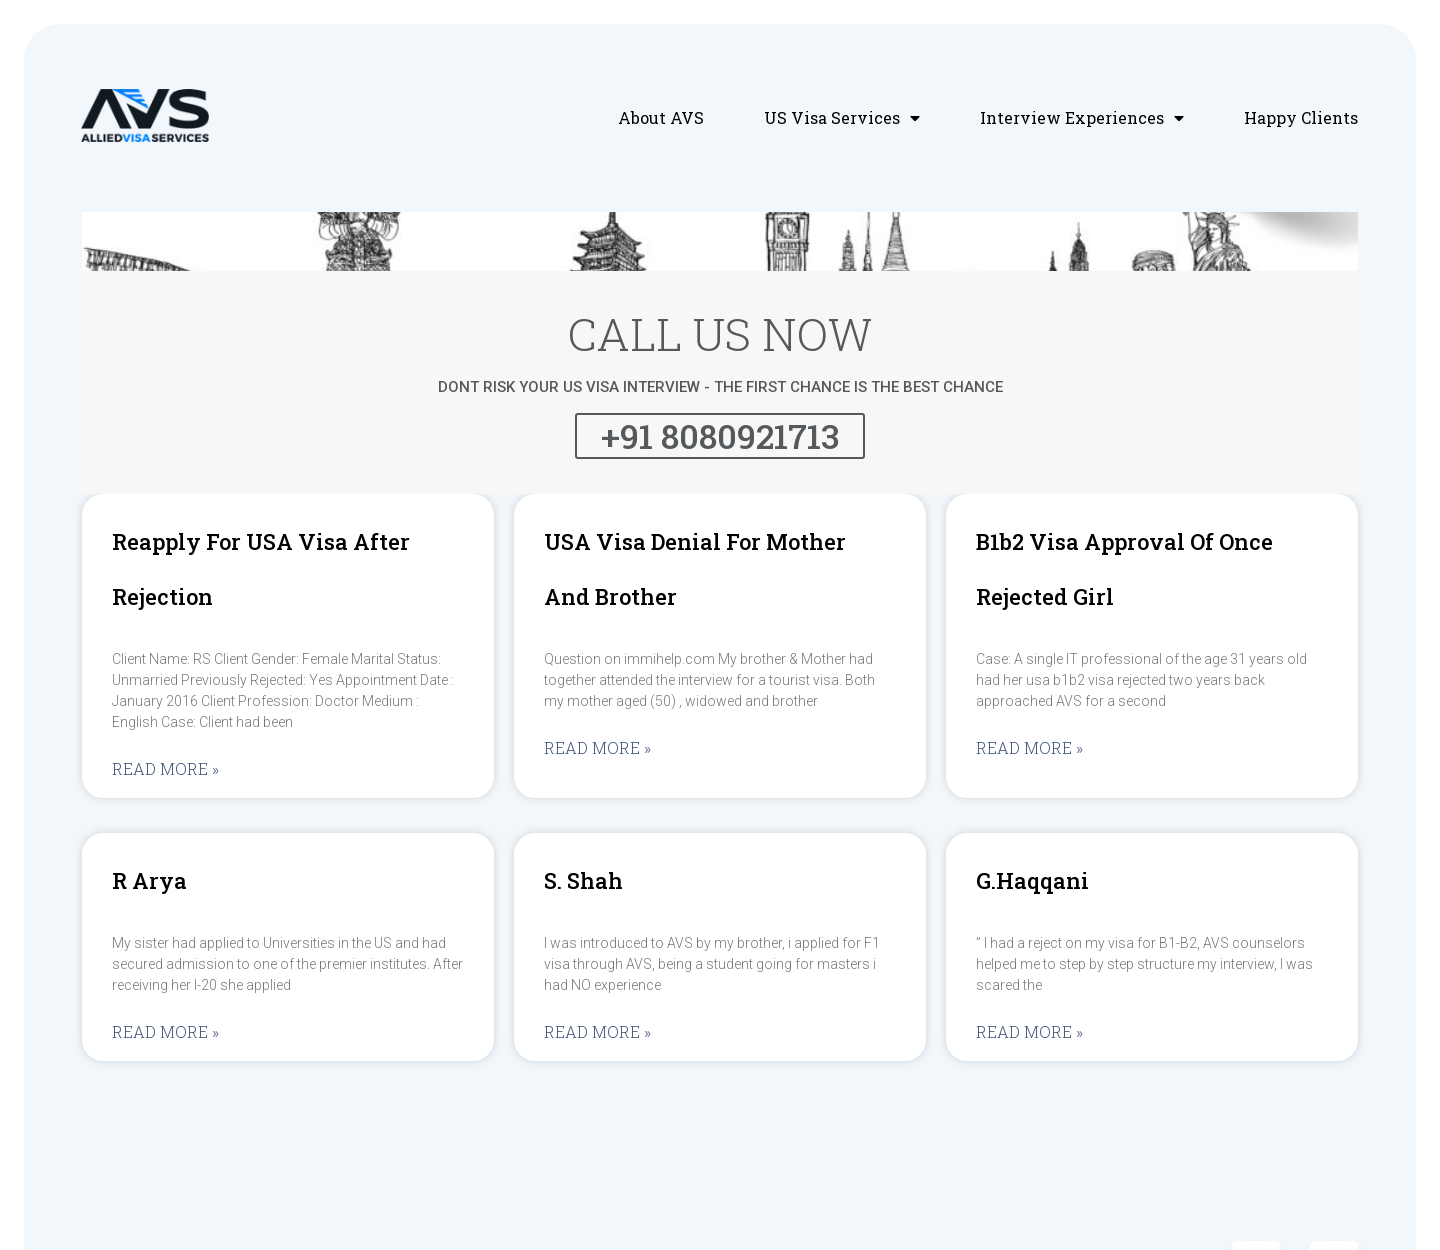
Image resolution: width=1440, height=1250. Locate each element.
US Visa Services (842, 118)
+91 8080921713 (720, 435)
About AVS (661, 117)
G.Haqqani (1032, 880)
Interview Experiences (1082, 118)
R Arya (149, 880)
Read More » (165, 769)
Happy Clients (1301, 117)
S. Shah (583, 880)
